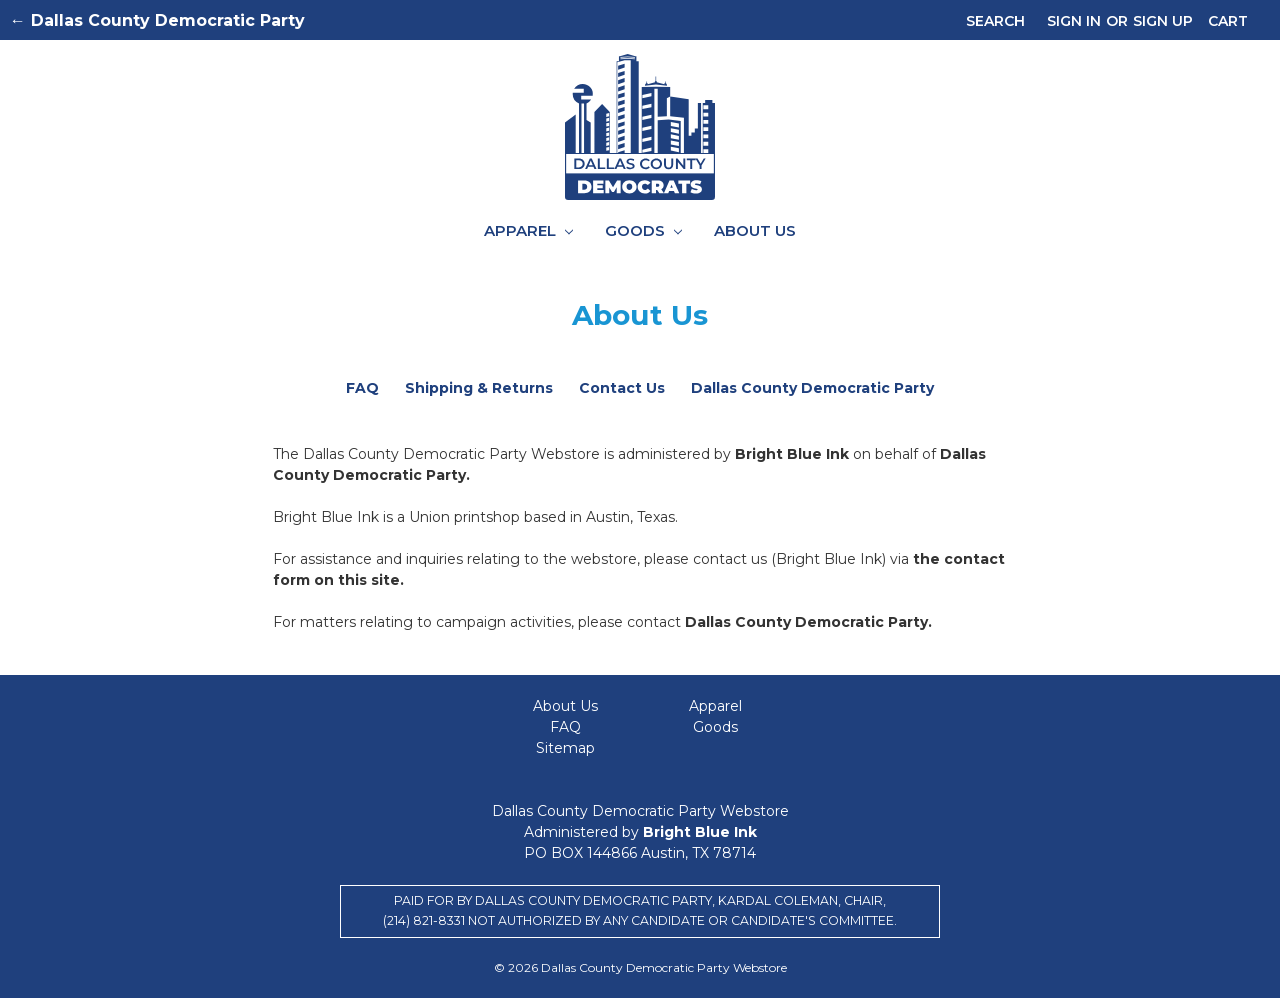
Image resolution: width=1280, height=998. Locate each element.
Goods (643, 230)
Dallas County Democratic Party (812, 388)
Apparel (528, 230)
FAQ (362, 388)
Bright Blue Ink (794, 454)
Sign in (1074, 21)
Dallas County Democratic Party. (808, 622)
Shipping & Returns (479, 388)
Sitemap (565, 748)
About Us (755, 230)
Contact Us (622, 388)
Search (995, 21)
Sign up (1163, 21)
